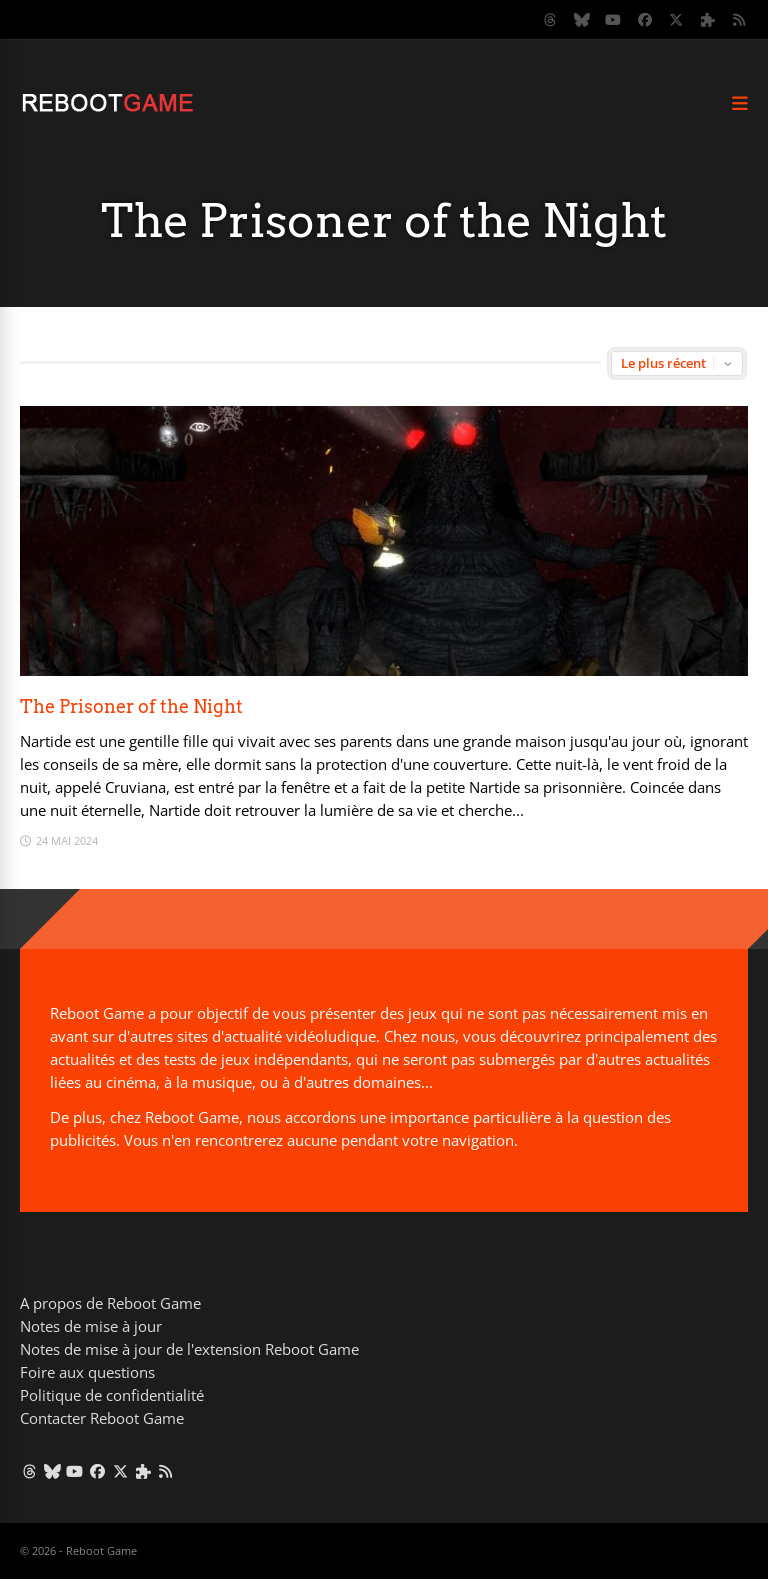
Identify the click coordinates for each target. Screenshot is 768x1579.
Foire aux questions (87, 1372)
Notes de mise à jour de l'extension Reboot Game (189, 1349)
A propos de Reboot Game (110, 1303)
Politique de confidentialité (112, 1395)
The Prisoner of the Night (131, 706)
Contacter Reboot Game (102, 1418)
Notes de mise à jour (91, 1326)
